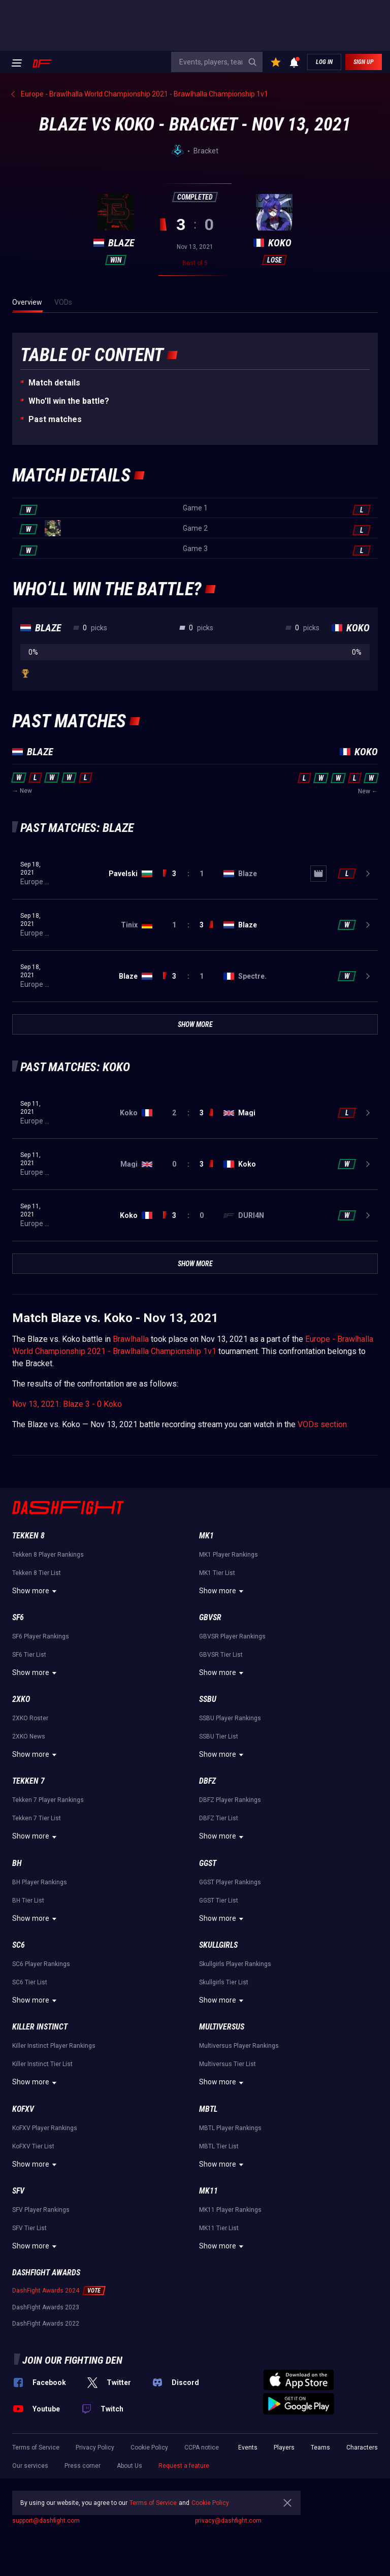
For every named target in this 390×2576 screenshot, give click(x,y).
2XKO (21, 1699)
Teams (320, 2447)
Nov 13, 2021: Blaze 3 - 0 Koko (67, 1404)
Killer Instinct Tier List (42, 2064)
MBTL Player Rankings (230, 2128)
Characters (362, 2447)
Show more (35, 1591)
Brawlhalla (131, 1339)
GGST (207, 1863)
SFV (18, 2191)
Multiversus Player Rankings (239, 2045)
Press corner (82, 2465)
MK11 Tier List (219, 2228)
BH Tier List (28, 1900)
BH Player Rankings (39, 1882)
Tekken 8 (28, 1535)
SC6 (18, 1945)
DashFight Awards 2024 (45, 2290)
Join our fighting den (72, 2360)
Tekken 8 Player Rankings (48, 1554)
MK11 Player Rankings (230, 2209)
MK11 (208, 2191)
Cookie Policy (149, 2447)
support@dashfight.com (46, 2520)
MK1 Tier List (217, 1572)
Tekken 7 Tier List (36, 1818)
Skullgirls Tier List (223, 1982)
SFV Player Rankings (41, 2209)
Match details (54, 383)
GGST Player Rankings (230, 1882)
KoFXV (23, 2109)
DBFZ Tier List (218, 1818)
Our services (30, 2465)
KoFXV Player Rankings (44, 2128)
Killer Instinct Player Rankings (53, 2045)
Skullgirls (218, 1945)
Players (284, 2447)
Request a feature (183, 2465)
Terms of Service (35, 2447)
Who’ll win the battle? (68, 401)
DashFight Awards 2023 (45, 2307)
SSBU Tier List (218, 1736)
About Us (129, 2465)
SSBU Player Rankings (230, 1718)
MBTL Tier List (219, 2146)
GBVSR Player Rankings (232, 1636)
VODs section (322, 1424)
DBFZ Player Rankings (230, 1800)
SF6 (18, 1617)
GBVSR (210, 1617)
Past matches (55, 419)
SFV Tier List (29, 2228)
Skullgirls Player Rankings (235, 1964)
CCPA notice (201, 2447)
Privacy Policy (95, 2447)
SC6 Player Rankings (41, 1964)
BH (17, 1863)
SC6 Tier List (29, 1982)
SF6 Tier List (29, 1654)
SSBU (207, 1699)
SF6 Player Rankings (40, 1636)
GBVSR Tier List (221, 1654)
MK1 (206, 1535)
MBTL (208, 2109)
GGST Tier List (218, 1900)
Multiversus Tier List (227, 2064)
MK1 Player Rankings (228, 1554)
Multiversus (221, 2027)
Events (247, 2447)
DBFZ (207, 1781)
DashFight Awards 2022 (45, 2323)
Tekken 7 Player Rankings (48, 1800)
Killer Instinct (40, 2027)
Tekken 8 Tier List (36, 1572)
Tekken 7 (28, 1781)
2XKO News (28, 1736)
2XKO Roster (30, 1718)
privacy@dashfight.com (228, 2520)
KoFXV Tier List (33, 2146)
